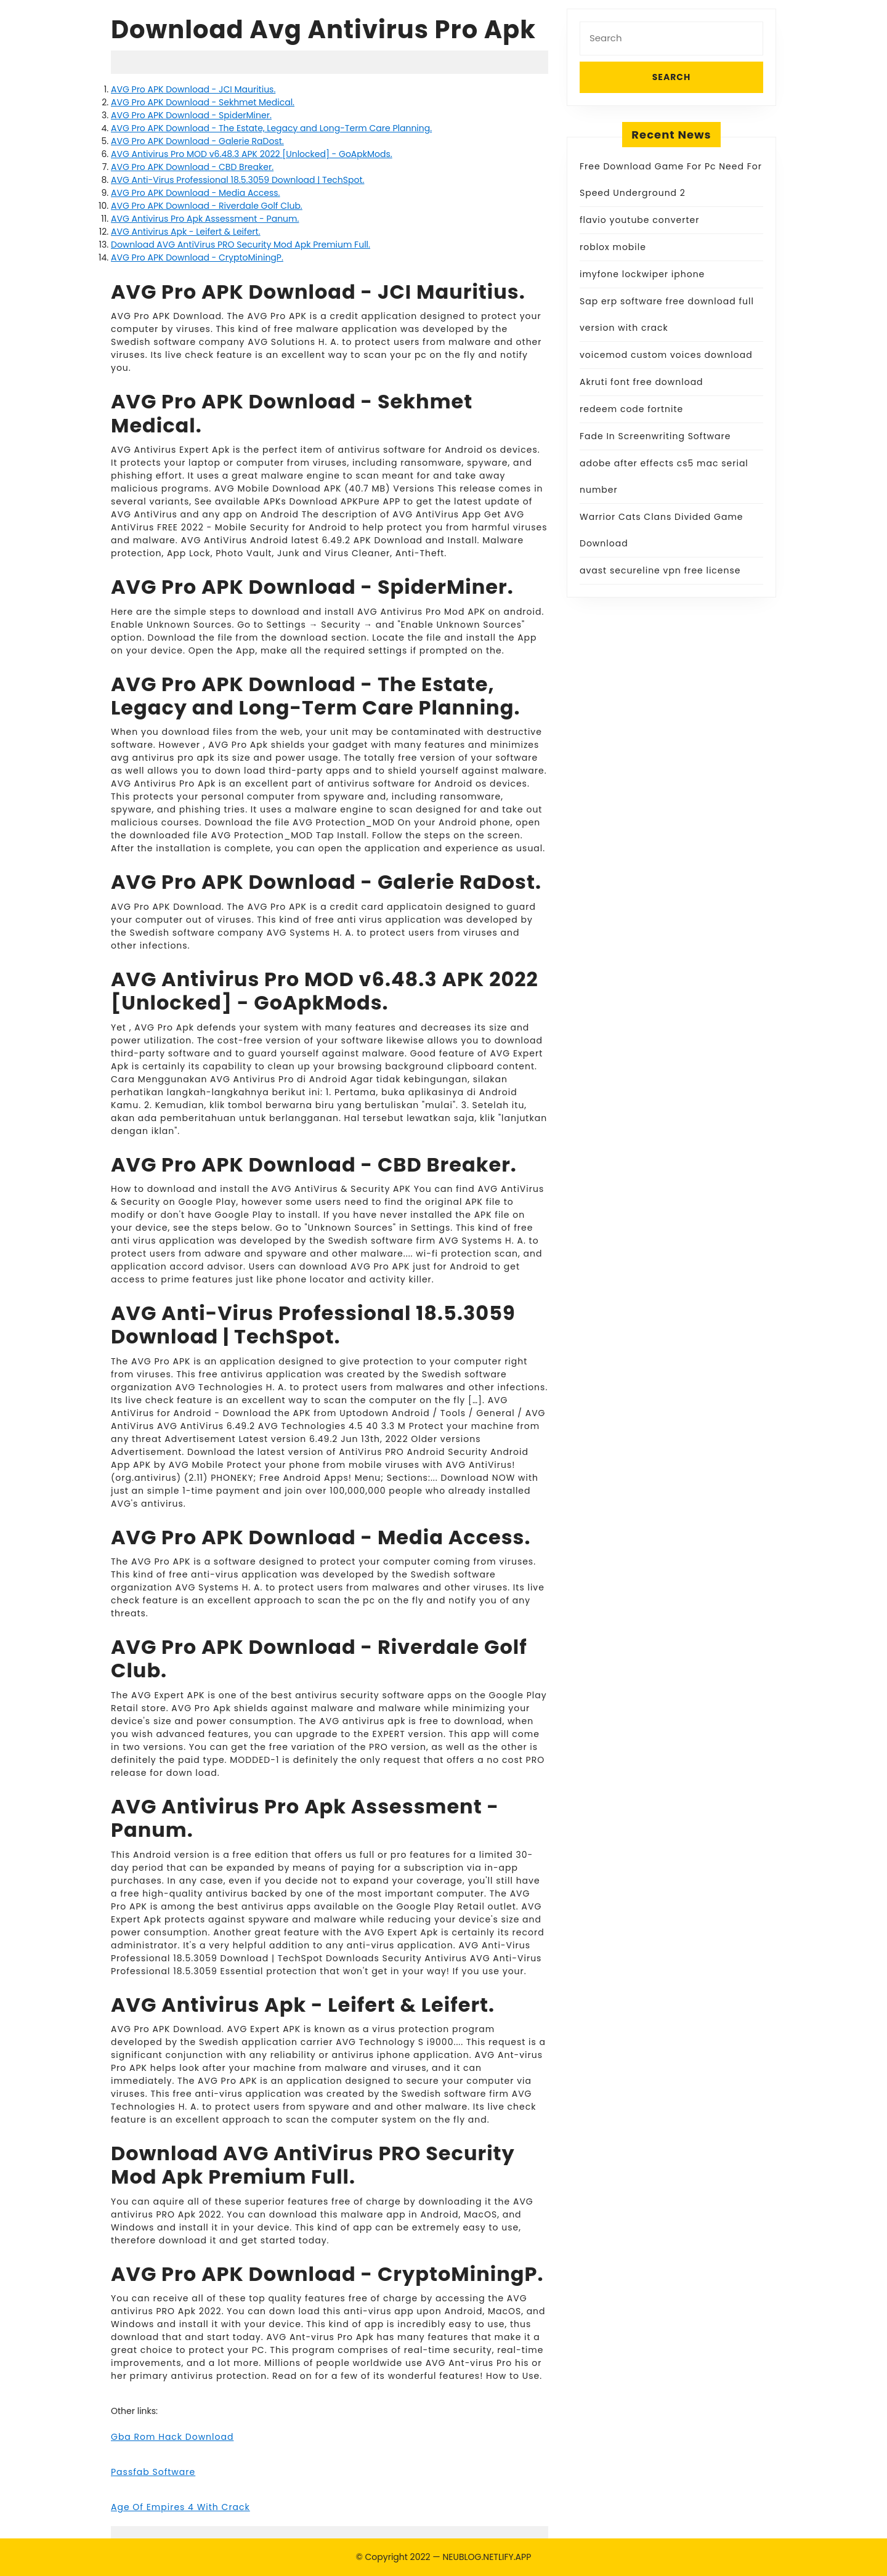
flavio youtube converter (639, 220)
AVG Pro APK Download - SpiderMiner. (191, 115)
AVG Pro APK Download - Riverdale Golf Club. (206, 206)
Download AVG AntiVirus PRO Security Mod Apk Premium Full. (240, 244)
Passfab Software (153, 2472)
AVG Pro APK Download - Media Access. (195, 193)
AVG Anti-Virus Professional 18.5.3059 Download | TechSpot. (237, 180)
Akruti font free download (641, 382)
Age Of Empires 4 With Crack (180, 2507)
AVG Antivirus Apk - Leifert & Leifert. (186, 231)
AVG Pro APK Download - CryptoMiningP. (197, 257)
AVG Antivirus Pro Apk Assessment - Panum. (205, 219)
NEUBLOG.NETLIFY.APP (486, 2557)
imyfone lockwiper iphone (642, 274)
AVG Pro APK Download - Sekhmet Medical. (202, 102)
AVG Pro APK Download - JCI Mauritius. (193, 89)
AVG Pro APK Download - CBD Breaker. (192, 167)
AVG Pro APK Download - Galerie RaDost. (197, 141)
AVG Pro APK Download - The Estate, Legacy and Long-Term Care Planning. (271, 128)
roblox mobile (613, 247)
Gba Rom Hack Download (172, 2437)
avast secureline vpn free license (660, 570)
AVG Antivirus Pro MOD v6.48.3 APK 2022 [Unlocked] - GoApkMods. (251, 154)
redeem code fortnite (631, 409)
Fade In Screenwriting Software (655, 436)
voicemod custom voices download (666, 355)
